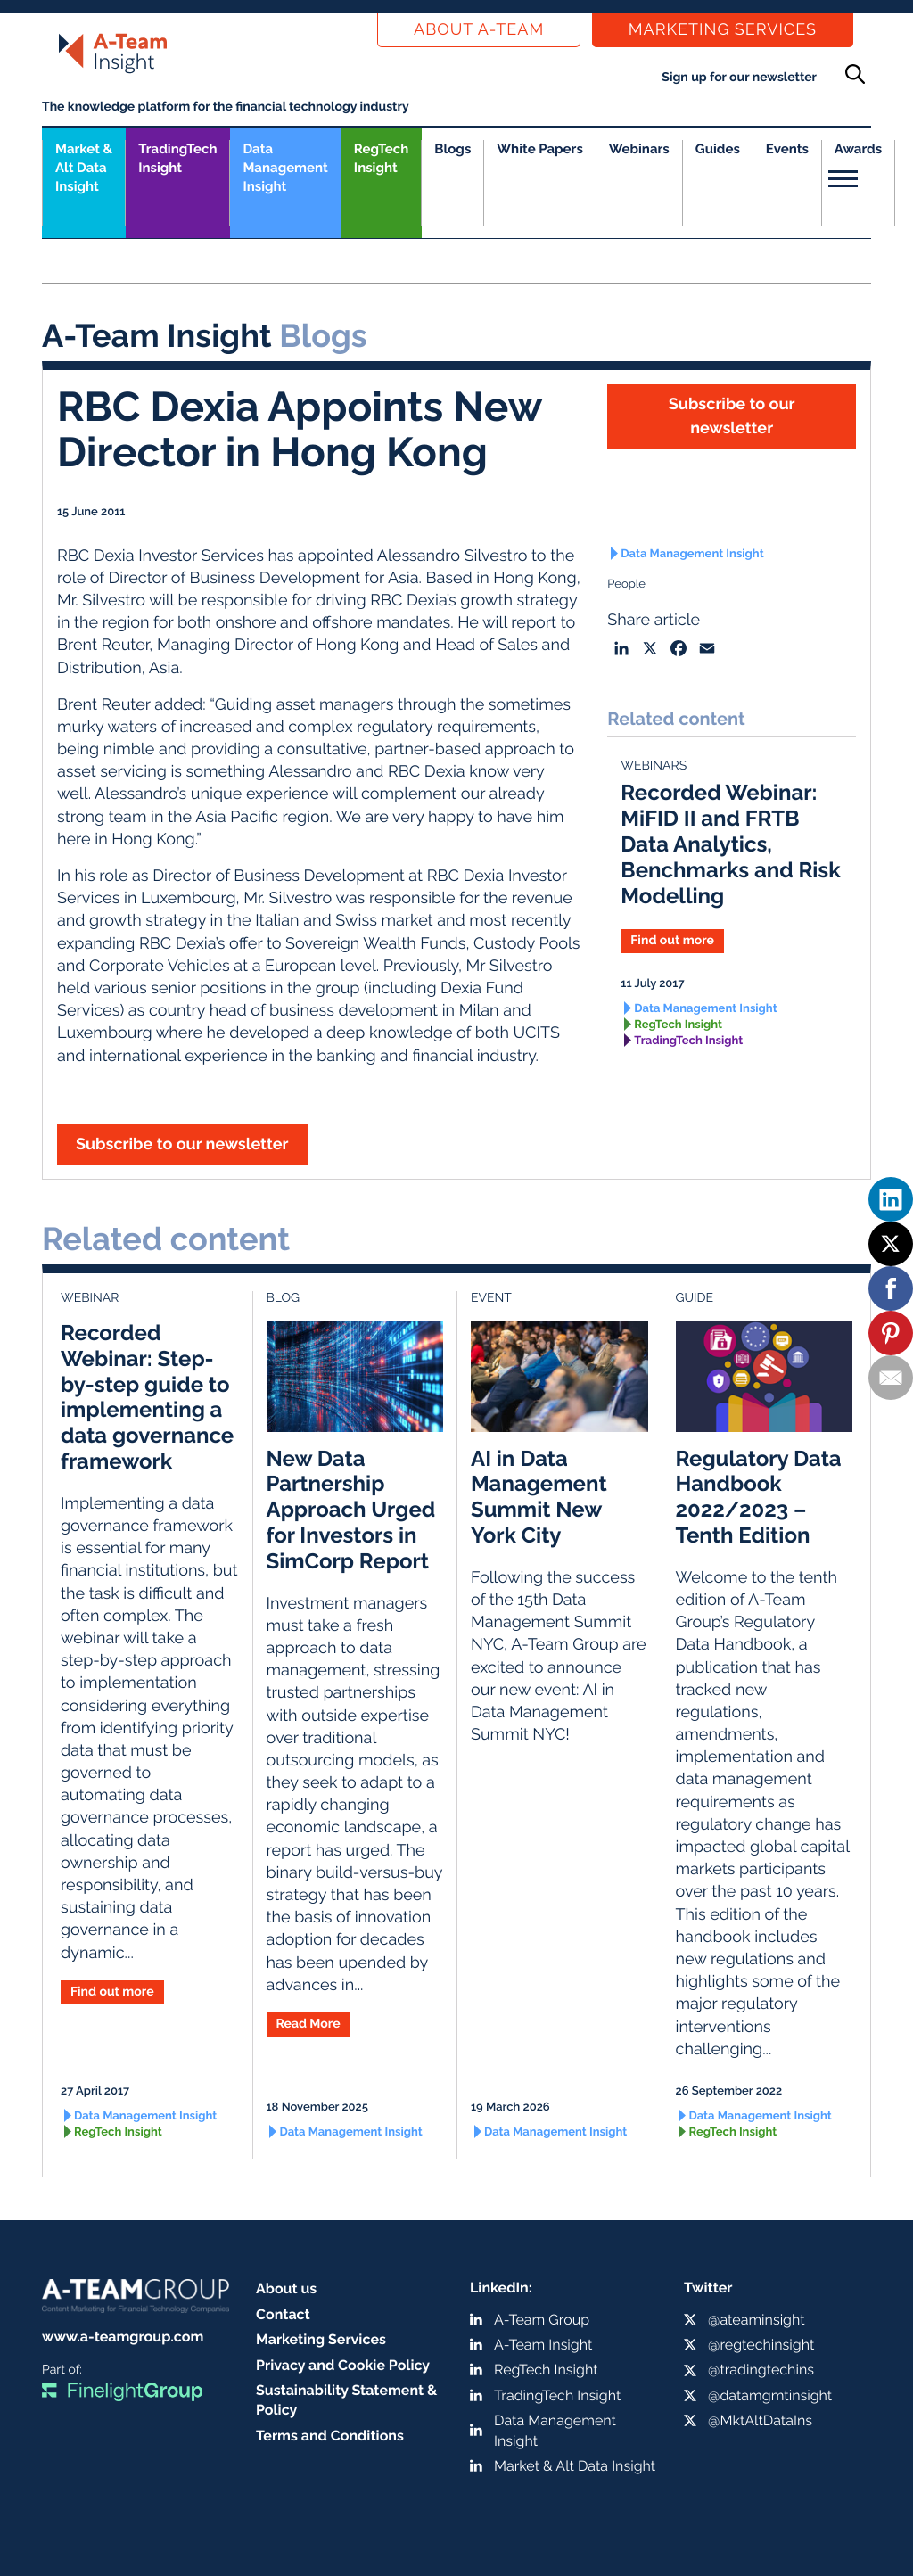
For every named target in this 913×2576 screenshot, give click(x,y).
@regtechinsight (761, 2344)
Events (787, 149)
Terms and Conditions (330, 2435)
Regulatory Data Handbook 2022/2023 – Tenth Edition (759, 1496)
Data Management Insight (285, 167)
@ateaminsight (756, 2319)
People (626, 584)
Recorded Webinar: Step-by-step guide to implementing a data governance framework (147, 1397)
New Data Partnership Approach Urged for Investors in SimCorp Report (351, 1509)
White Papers (540, 149)
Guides (717, 149)
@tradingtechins (761, 2369)
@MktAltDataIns (760, 2420)
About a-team (479, 30)
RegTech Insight (381, 158)
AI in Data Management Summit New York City (539, 1496)
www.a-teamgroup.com (122, 2336)
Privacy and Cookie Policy (343, 2365)
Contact (283, 2314)
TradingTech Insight (177, 158)
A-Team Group (541, 2319)
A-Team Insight (543, 2344)
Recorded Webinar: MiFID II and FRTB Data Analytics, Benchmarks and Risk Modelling (730, 843)
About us (286, 2288)
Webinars (639, 149)
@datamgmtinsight (770, 2395)
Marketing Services (723, 30)
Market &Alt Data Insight (83, 167)
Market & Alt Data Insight (574, 2465)
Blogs (452, 149)
